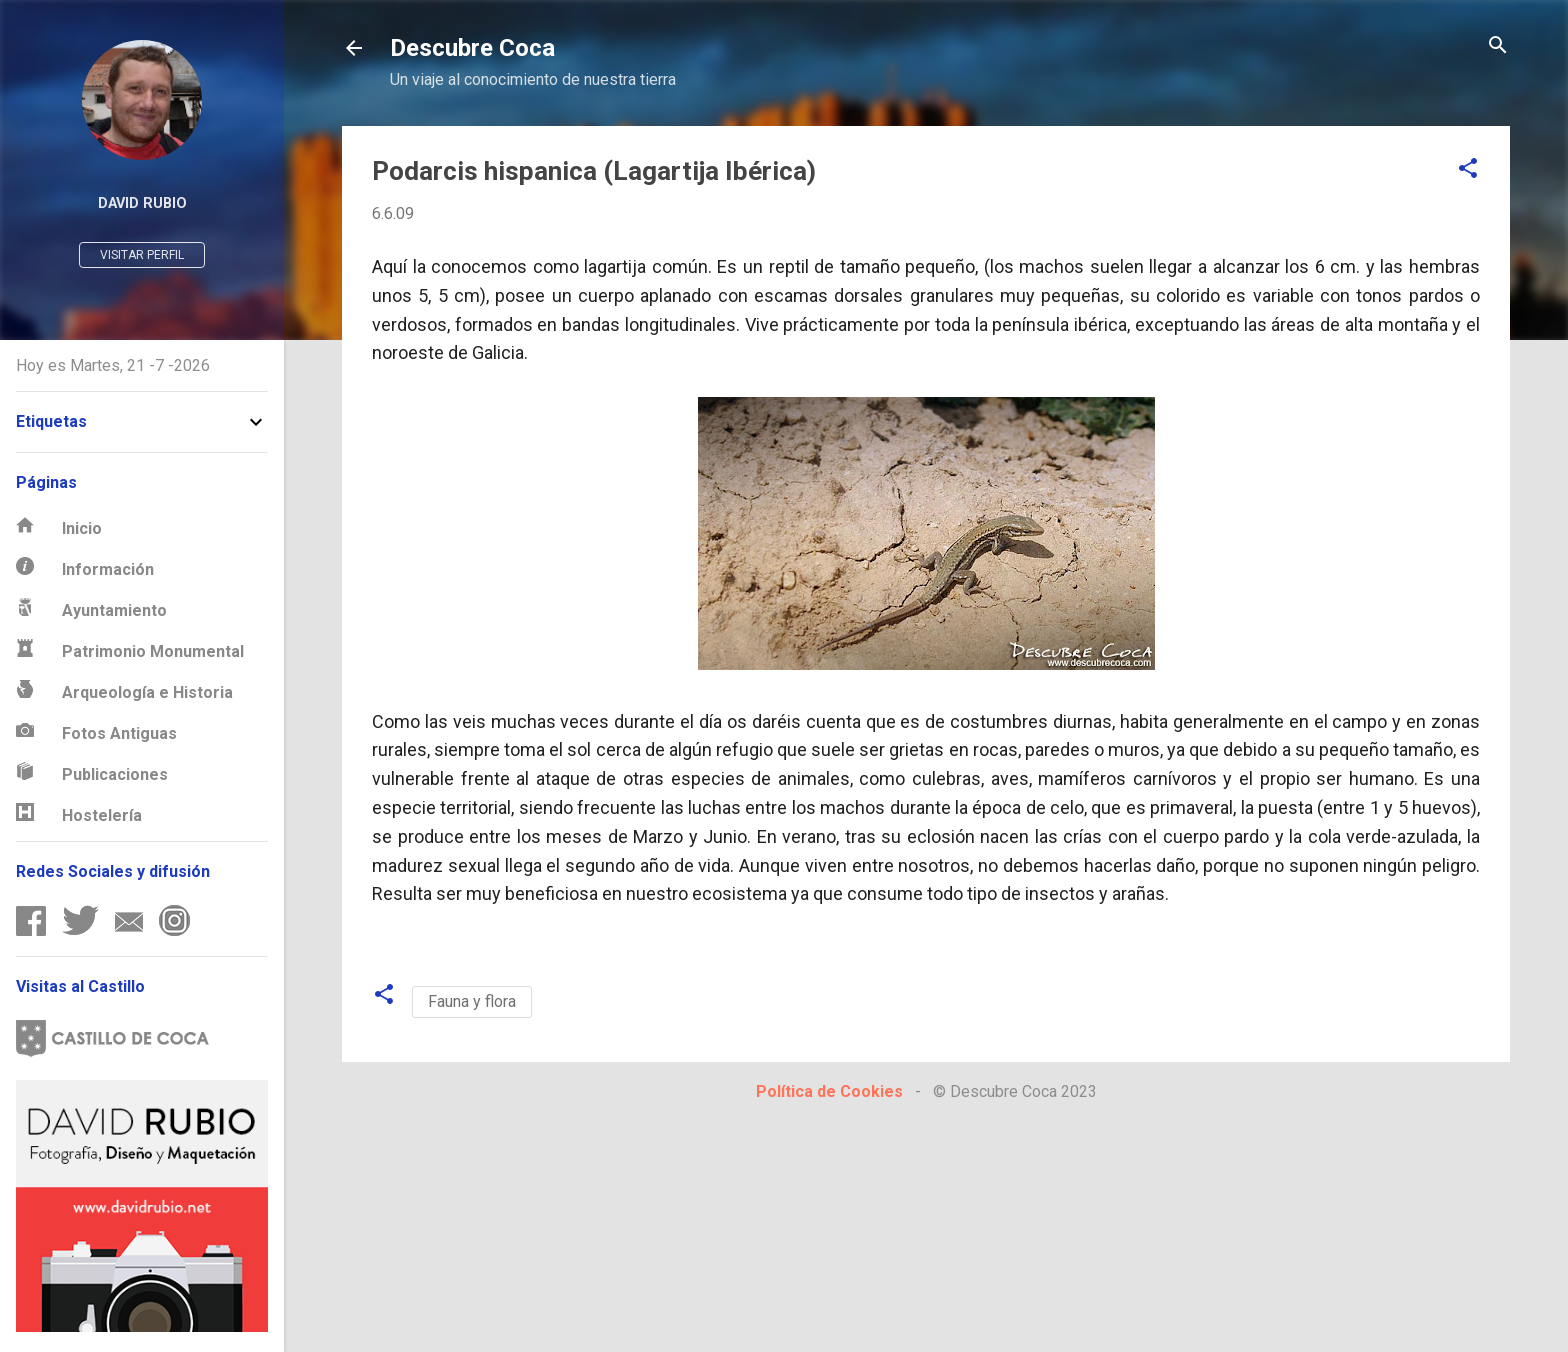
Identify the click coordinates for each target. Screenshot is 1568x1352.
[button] (1468, 169)
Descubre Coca (472, 48)
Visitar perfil (142, 255)
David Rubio (142, 203)
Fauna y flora (472, 1001)
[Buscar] (1498, 46)
